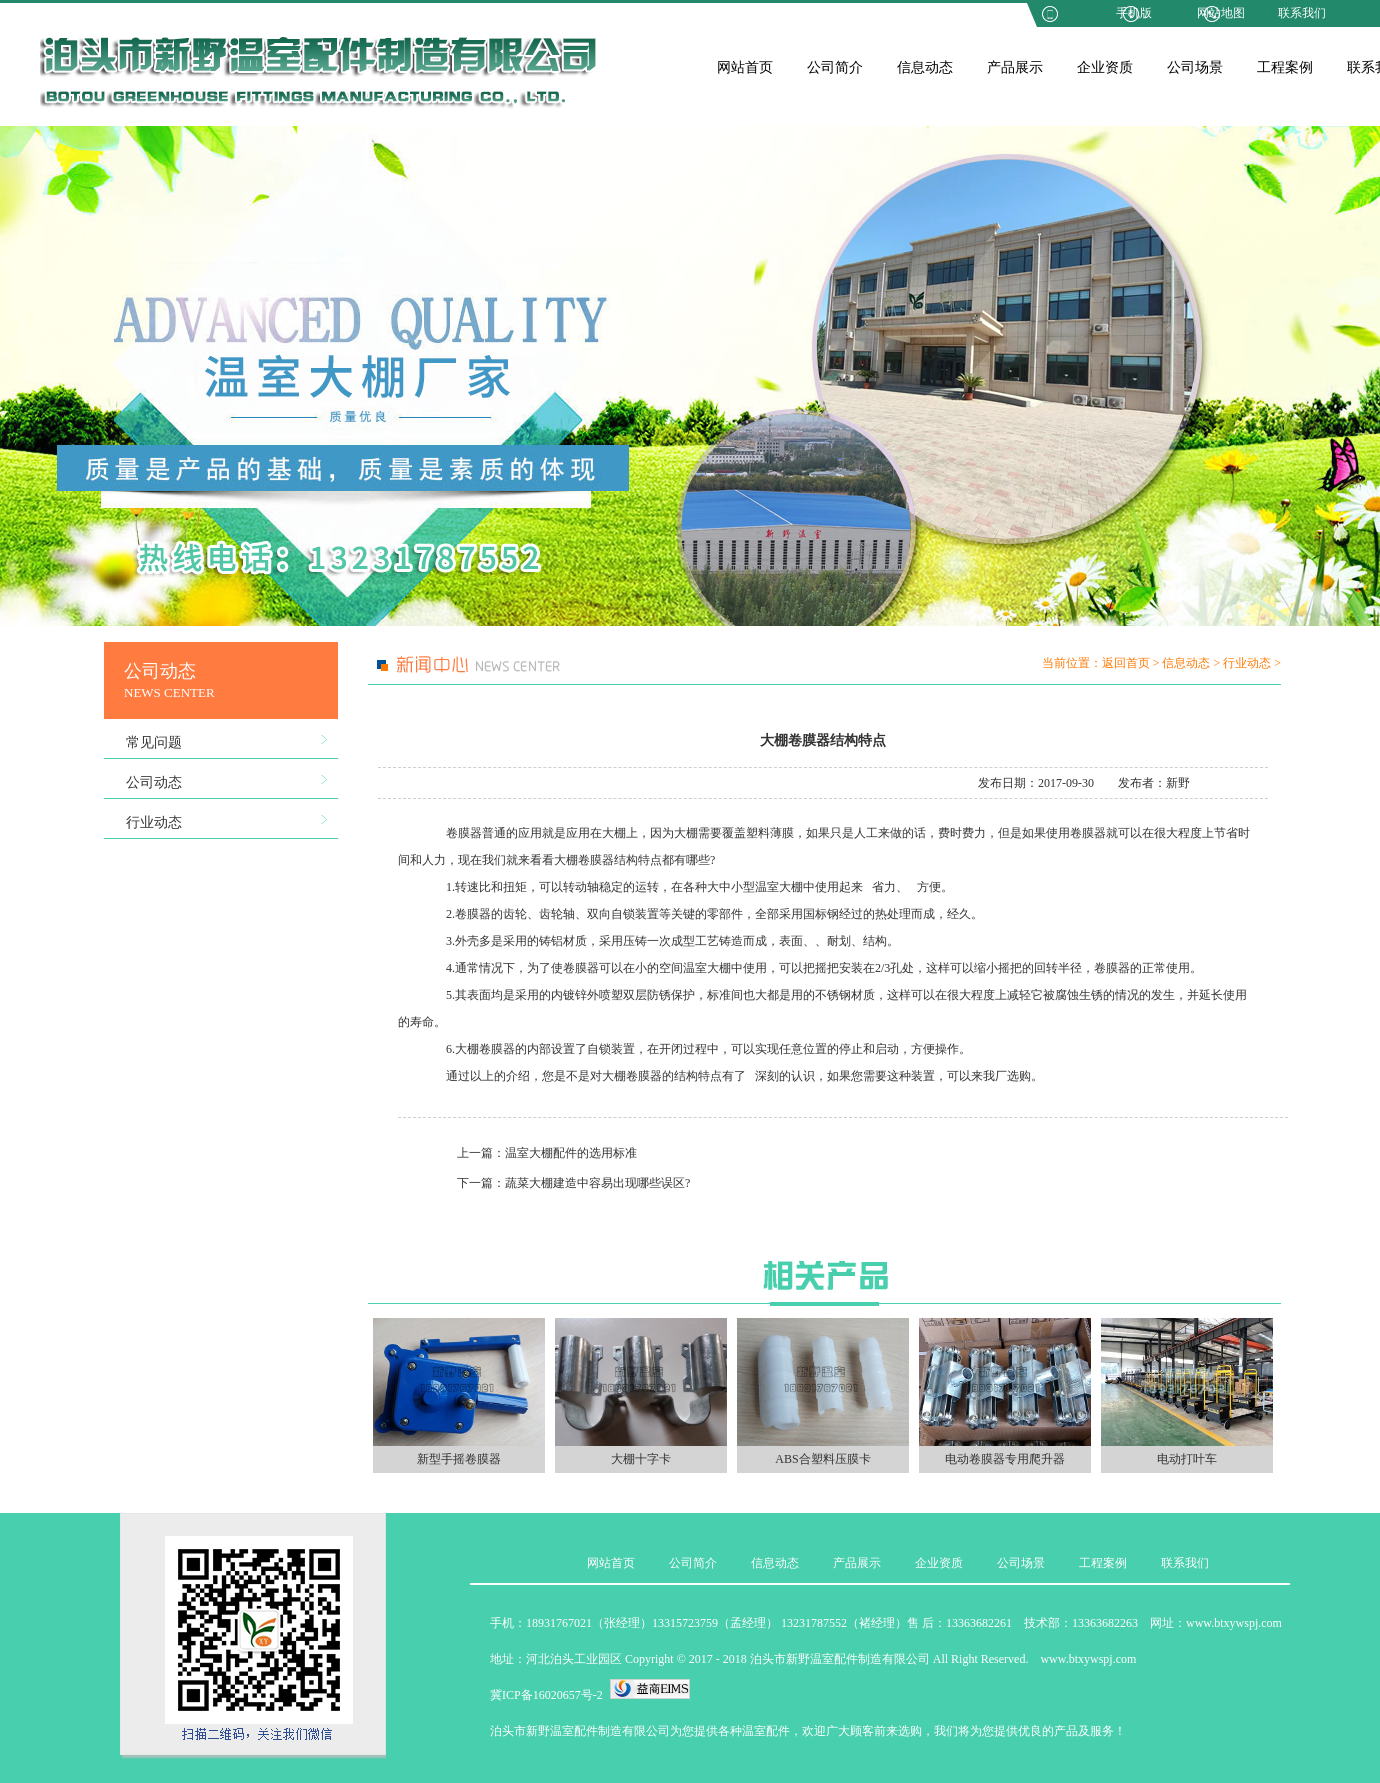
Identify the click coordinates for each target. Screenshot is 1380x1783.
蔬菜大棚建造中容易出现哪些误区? (597, 1183)
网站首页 (745, 67)
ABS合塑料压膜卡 (822, 1459)
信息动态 (925, 67)
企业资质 (1105, 67)
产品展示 (1015, 67)
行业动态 (154, 822)
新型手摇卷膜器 (459, 1459)
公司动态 (154, 782)
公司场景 (1195, 67)
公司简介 (835, 67)
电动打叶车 (1187, 1459)
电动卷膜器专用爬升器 (1005, 1459)
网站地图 (1221, 13)
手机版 (1134, 13)
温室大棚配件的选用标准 (571, 1153)
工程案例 (1285, 67)
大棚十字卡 (641, 1459)
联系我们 (1302, 13)
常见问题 (154, 742)
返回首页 (1126, 663)
